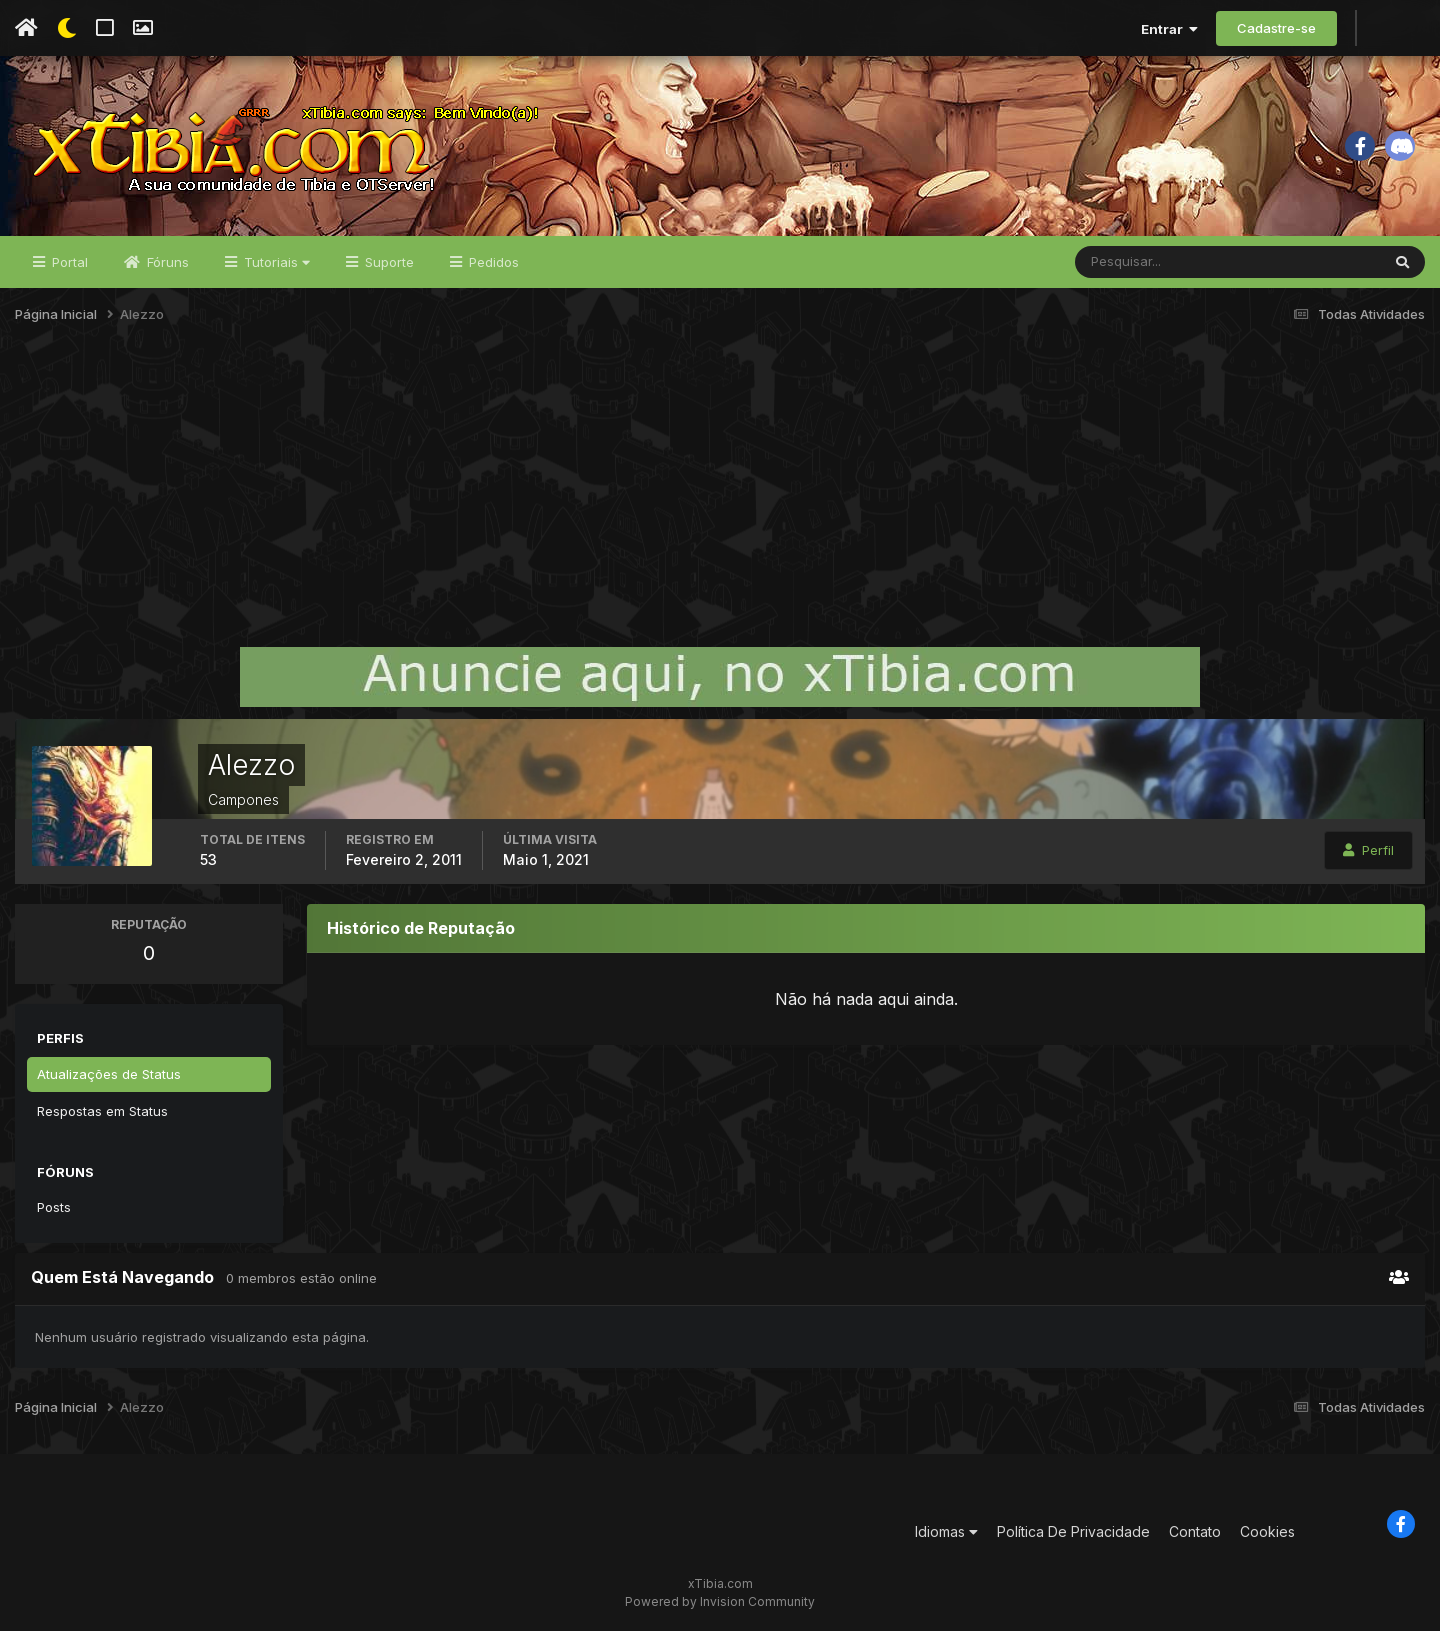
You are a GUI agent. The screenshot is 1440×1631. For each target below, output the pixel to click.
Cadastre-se (1276, 28)
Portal (68, 262)
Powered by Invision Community (720, 1601)
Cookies (1267, 1531)
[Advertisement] (720, 494)
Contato (1195, 1531)
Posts (54, 1207)
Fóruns (166, 262)
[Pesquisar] (1140, 262)
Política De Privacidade (1073, 1531)
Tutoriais (275, 262)
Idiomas (946, 1531)
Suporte (387, 262)
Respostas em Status (102, 1111)
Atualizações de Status (109, 1074)
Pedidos (492, 262)
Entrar (1169, 29)
